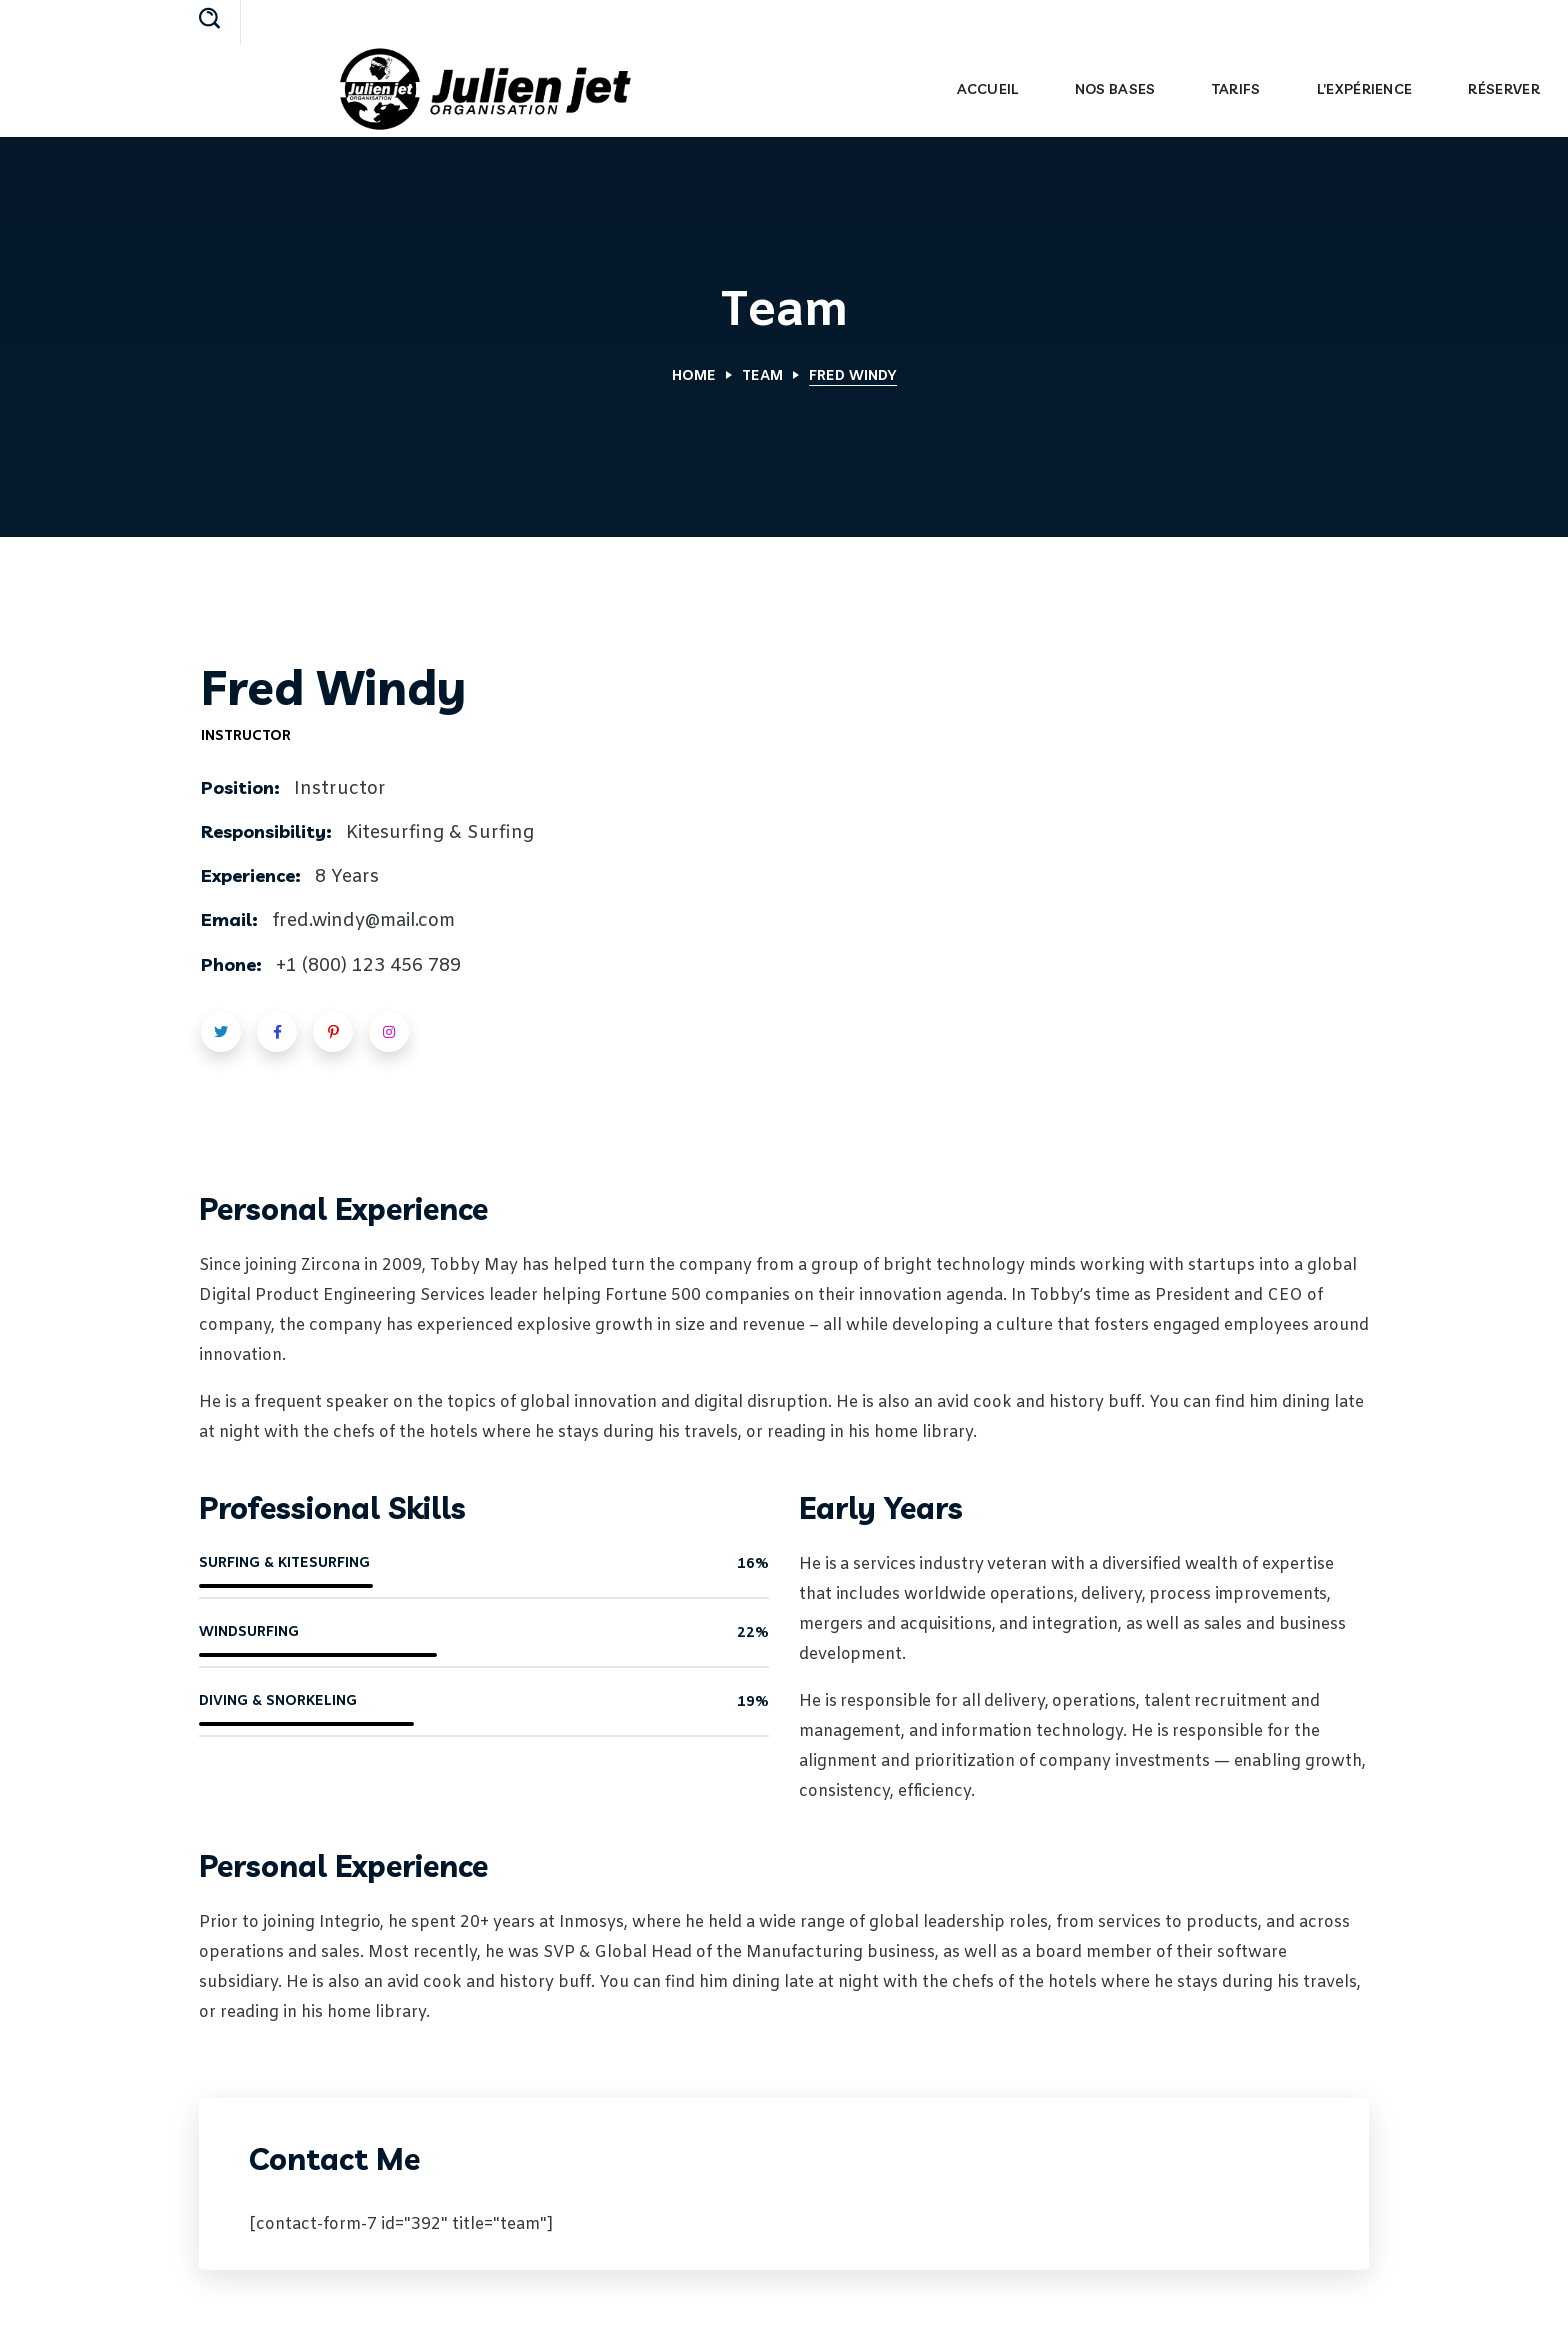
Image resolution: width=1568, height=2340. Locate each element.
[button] (209, 20)
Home (694, 376)
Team (762, 376)
